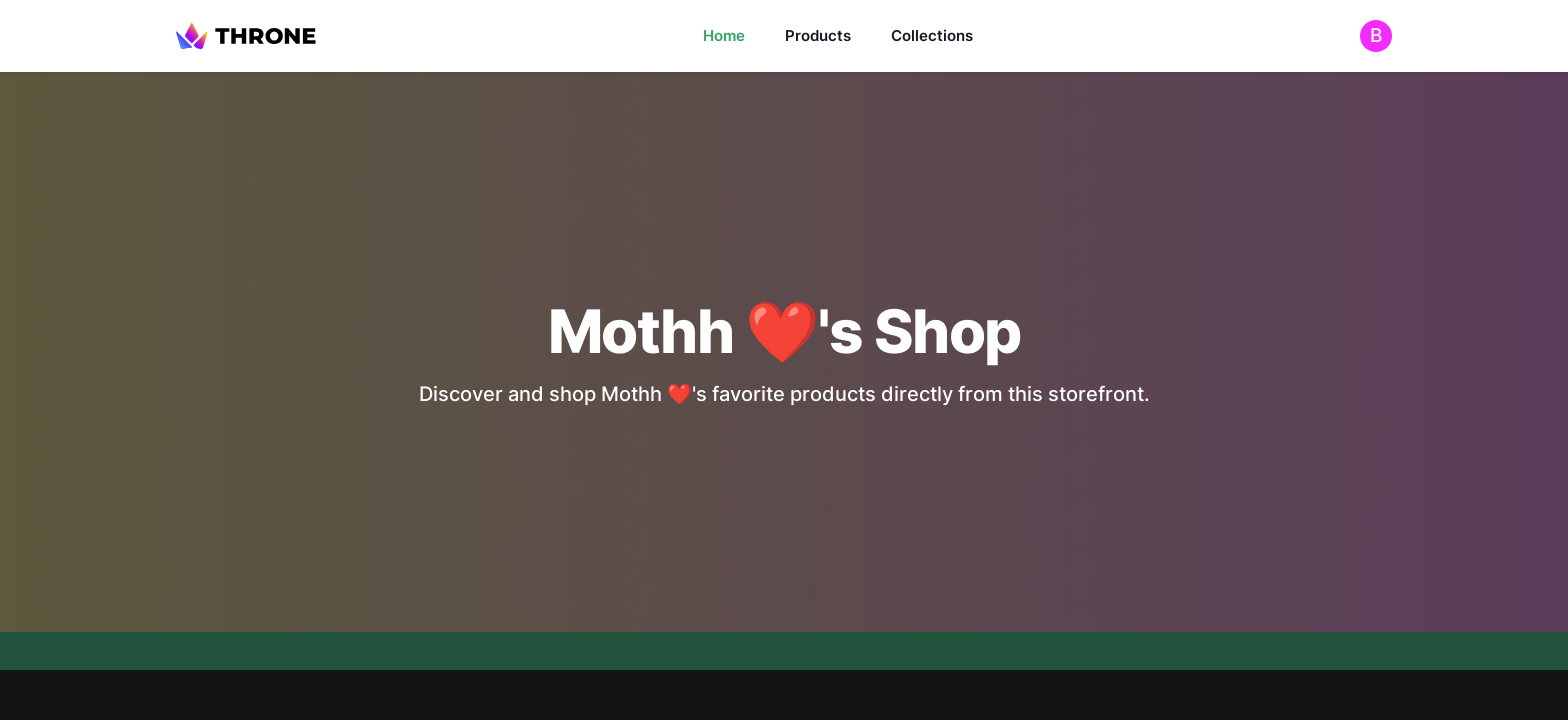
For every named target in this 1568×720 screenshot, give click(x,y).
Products (818, 35)
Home (724, 35)
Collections (932, 35)
